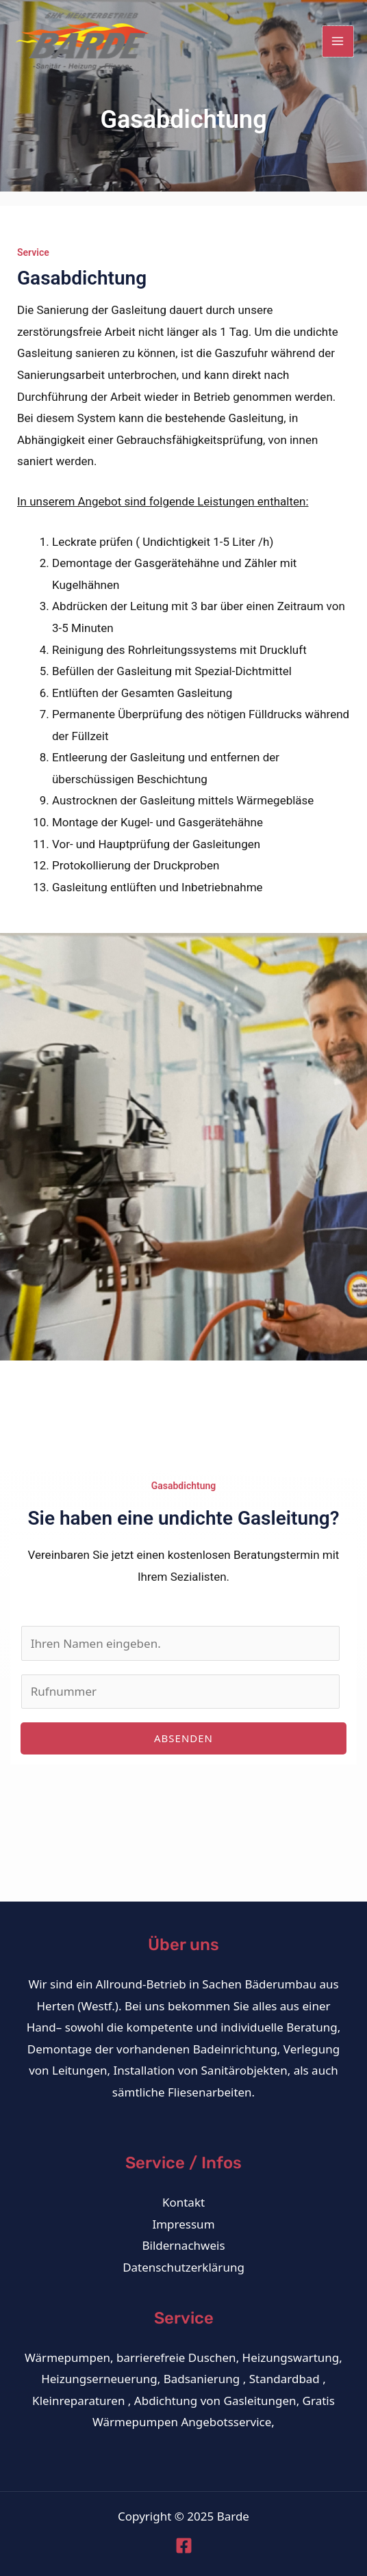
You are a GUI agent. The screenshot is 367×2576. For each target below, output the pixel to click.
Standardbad (284, 2379)
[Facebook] (183, 2545)
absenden (183, 1738)
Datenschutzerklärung (183, 2267)
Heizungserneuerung (99, 2379)
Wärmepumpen (67, 2357)
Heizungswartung (291, 2357)
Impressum (183, 2224)
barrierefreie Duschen (176, 2357)
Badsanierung (202, 2379)
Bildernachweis (183, 2245)
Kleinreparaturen (78, 2400)
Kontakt (183, 2202)
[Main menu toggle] (338, 41)
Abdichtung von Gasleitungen (215, 2400)
